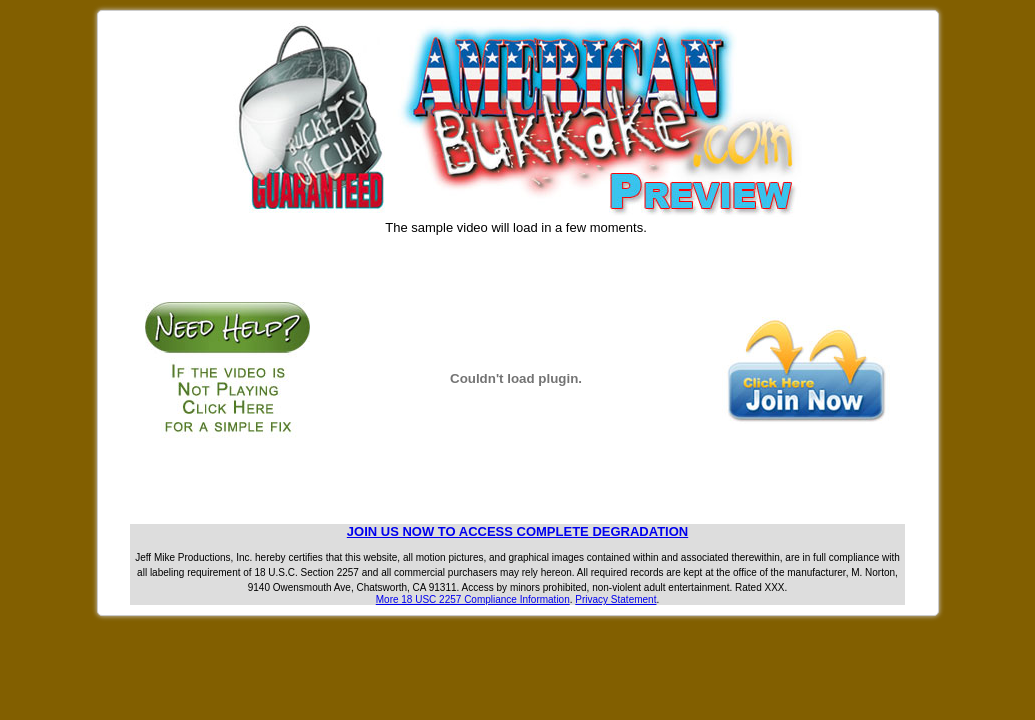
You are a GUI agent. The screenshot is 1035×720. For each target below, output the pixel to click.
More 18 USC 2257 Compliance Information (473, 599)
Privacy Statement (615, 599)
